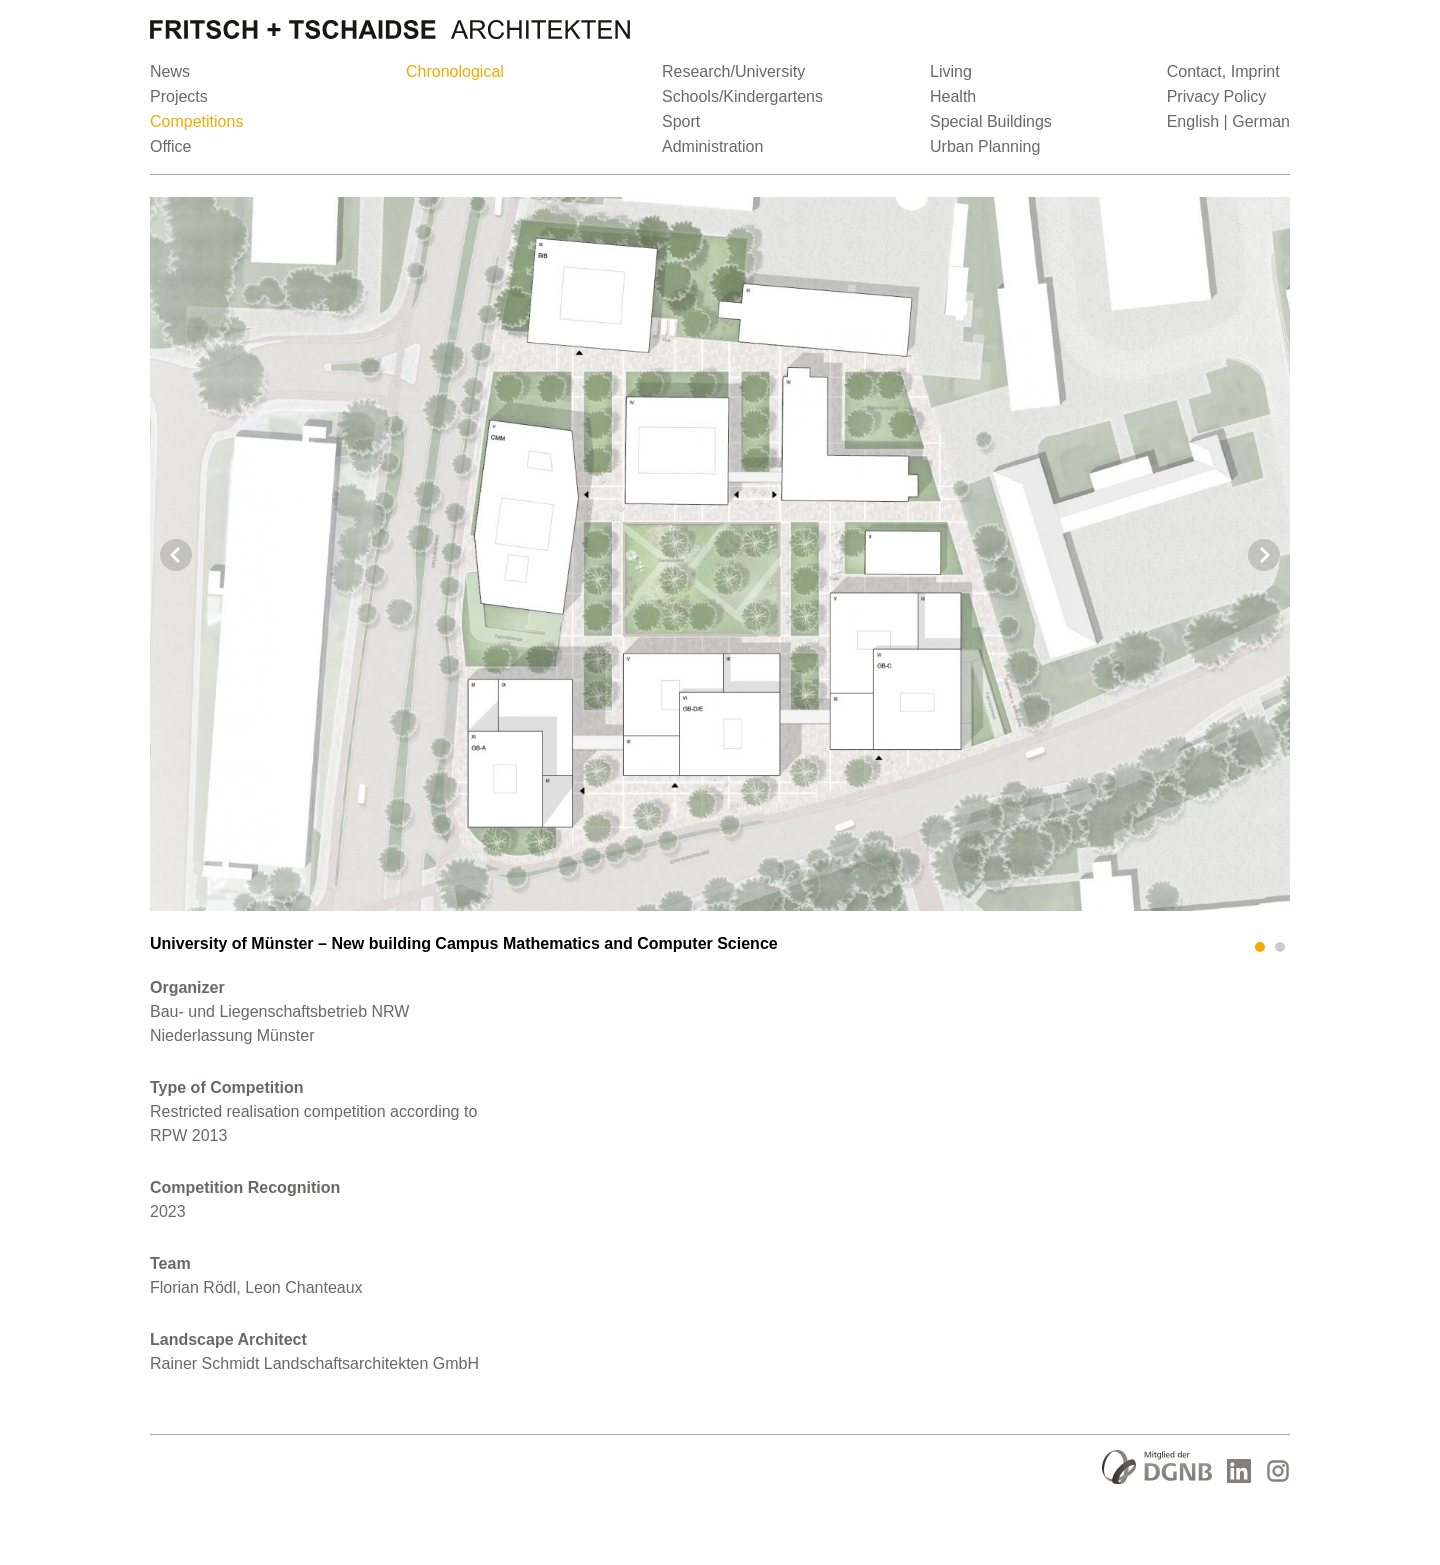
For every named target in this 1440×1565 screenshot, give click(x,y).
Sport (681, 121)
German (1261, 121)
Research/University (733, 71)
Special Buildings (991, 121)
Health (953, 96)
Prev (176, 555)
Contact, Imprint (1223, 71)
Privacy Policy (1217, 96)
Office (171, 146)
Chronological (455, 71)
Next (1264, 555)
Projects (179, 96)
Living (951, 71)
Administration (712, 146)
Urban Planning (985, 146)
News (170, 71)
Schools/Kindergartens (742, 96)
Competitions (196, 121)
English (1193, 121)
